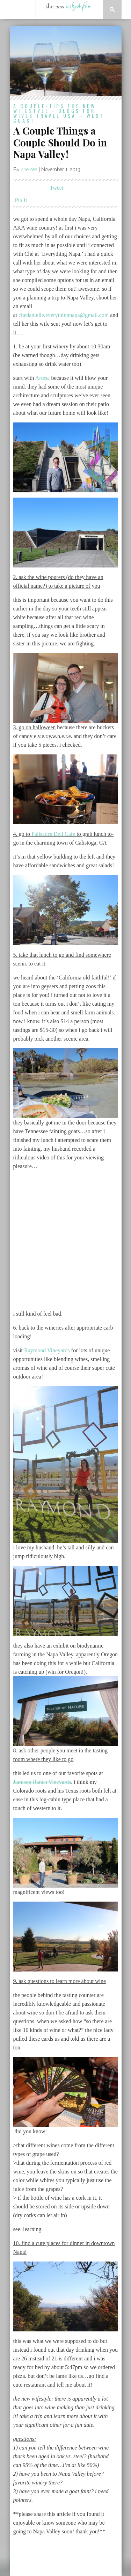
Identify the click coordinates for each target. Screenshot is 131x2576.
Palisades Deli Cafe (54, 834)
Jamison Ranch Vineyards (42, 1782)
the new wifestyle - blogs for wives (54, 110)
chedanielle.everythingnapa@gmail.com (64, 315)
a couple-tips (39, 105)
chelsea (29, 169)
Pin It (21, 200)
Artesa (42, 378)
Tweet (57, 188)
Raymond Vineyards (47, 1350)
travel (48, 115)
